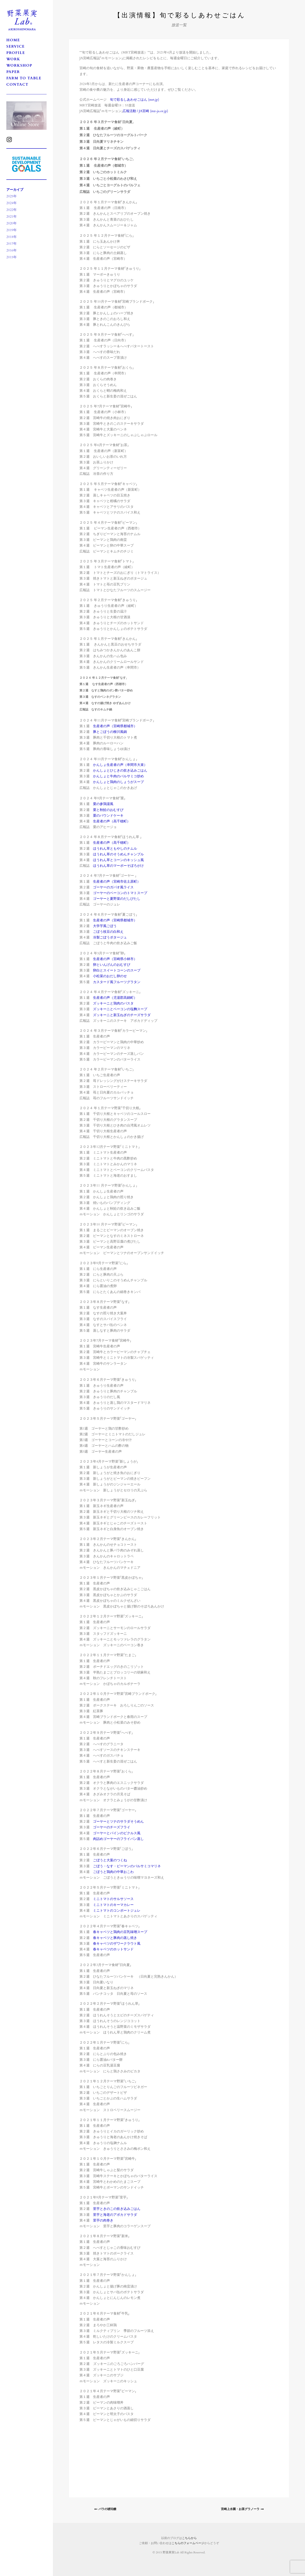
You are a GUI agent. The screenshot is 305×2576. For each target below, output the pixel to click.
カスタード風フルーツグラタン (116, 982)
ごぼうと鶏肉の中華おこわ (113, 1872)
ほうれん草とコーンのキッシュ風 (118, 860)
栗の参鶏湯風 (103, 804)
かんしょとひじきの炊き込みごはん (120, 770)
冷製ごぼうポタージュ (110, 937)
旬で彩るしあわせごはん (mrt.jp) (134, 99)
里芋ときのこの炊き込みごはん (116, 2208)
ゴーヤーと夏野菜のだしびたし (116, 898)
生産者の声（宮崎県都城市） (115, 726)
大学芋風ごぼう (105, 926)
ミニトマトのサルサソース (113, 1899)
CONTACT (17, 84)
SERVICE (15, 46)
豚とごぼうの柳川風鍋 (110, 732)
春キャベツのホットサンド (113, 1949)
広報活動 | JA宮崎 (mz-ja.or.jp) (147, 111)
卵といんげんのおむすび (111, 964)
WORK (13, 59)
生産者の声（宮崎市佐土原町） (116, 881)
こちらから (189, 2538)
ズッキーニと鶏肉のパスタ (113, 1003)
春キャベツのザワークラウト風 (116, 1943)
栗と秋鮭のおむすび (108, 810)
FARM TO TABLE (24, 78)
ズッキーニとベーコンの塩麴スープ (120, 1009)
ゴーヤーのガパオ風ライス (113, 887)
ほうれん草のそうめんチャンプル (118, 854)
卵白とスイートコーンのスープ (116, 970)
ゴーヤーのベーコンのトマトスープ (120, 893)
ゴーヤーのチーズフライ (111, 1827)
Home (13, 40)
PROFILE (15, 52)
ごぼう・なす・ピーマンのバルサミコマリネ (127, 1866)
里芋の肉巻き (103, 2220)
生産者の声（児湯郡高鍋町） (115, 997)
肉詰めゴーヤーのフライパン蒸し (118, 1839)
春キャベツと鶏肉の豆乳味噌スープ (120, 1932)
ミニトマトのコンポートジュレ (116, 1910)
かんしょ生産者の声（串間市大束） (120, 764)
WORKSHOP (23, 65)
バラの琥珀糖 (107, 2509)
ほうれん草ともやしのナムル (115, 848)
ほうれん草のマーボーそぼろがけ (118, 865)
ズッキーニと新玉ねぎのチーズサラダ (122, 1015)
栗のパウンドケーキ (108, 815)
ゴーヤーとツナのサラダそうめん (118, 1821)
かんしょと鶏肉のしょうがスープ (118, 782)
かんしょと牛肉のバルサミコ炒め (118, 776)
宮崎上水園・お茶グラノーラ (240, 2509)
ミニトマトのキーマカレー (113, 1905)
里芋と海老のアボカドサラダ (115, 2214)
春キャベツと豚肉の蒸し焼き (115, 1938)
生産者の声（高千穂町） (111, 821)
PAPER (13, 71)
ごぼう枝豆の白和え (108, 931)
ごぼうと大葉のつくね (110, 1860)
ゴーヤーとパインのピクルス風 (115, 1833)
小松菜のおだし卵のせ (110, 976)
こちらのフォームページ (188, 2543)
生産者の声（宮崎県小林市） (115, 959)
